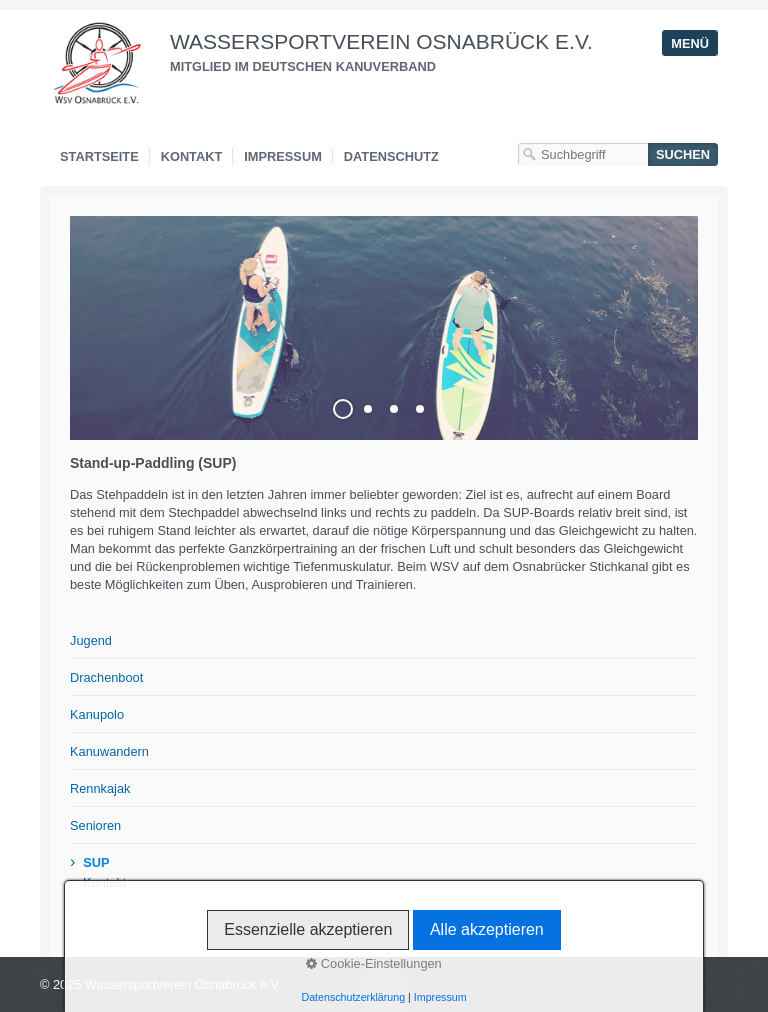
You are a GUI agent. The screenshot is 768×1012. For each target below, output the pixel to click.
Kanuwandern (109, 751)
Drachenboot (106, 677)
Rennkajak (100, 788)
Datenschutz (391, 156)
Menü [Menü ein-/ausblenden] (690, 43)
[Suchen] (683, 154)
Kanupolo (97, 714)
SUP (96, 862)
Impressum (283, 156)
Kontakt (192, 156)
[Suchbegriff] (583, 154)
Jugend (91, 640)
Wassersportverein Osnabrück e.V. (381, 41)
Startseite (99, 156)
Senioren (95, 825)
